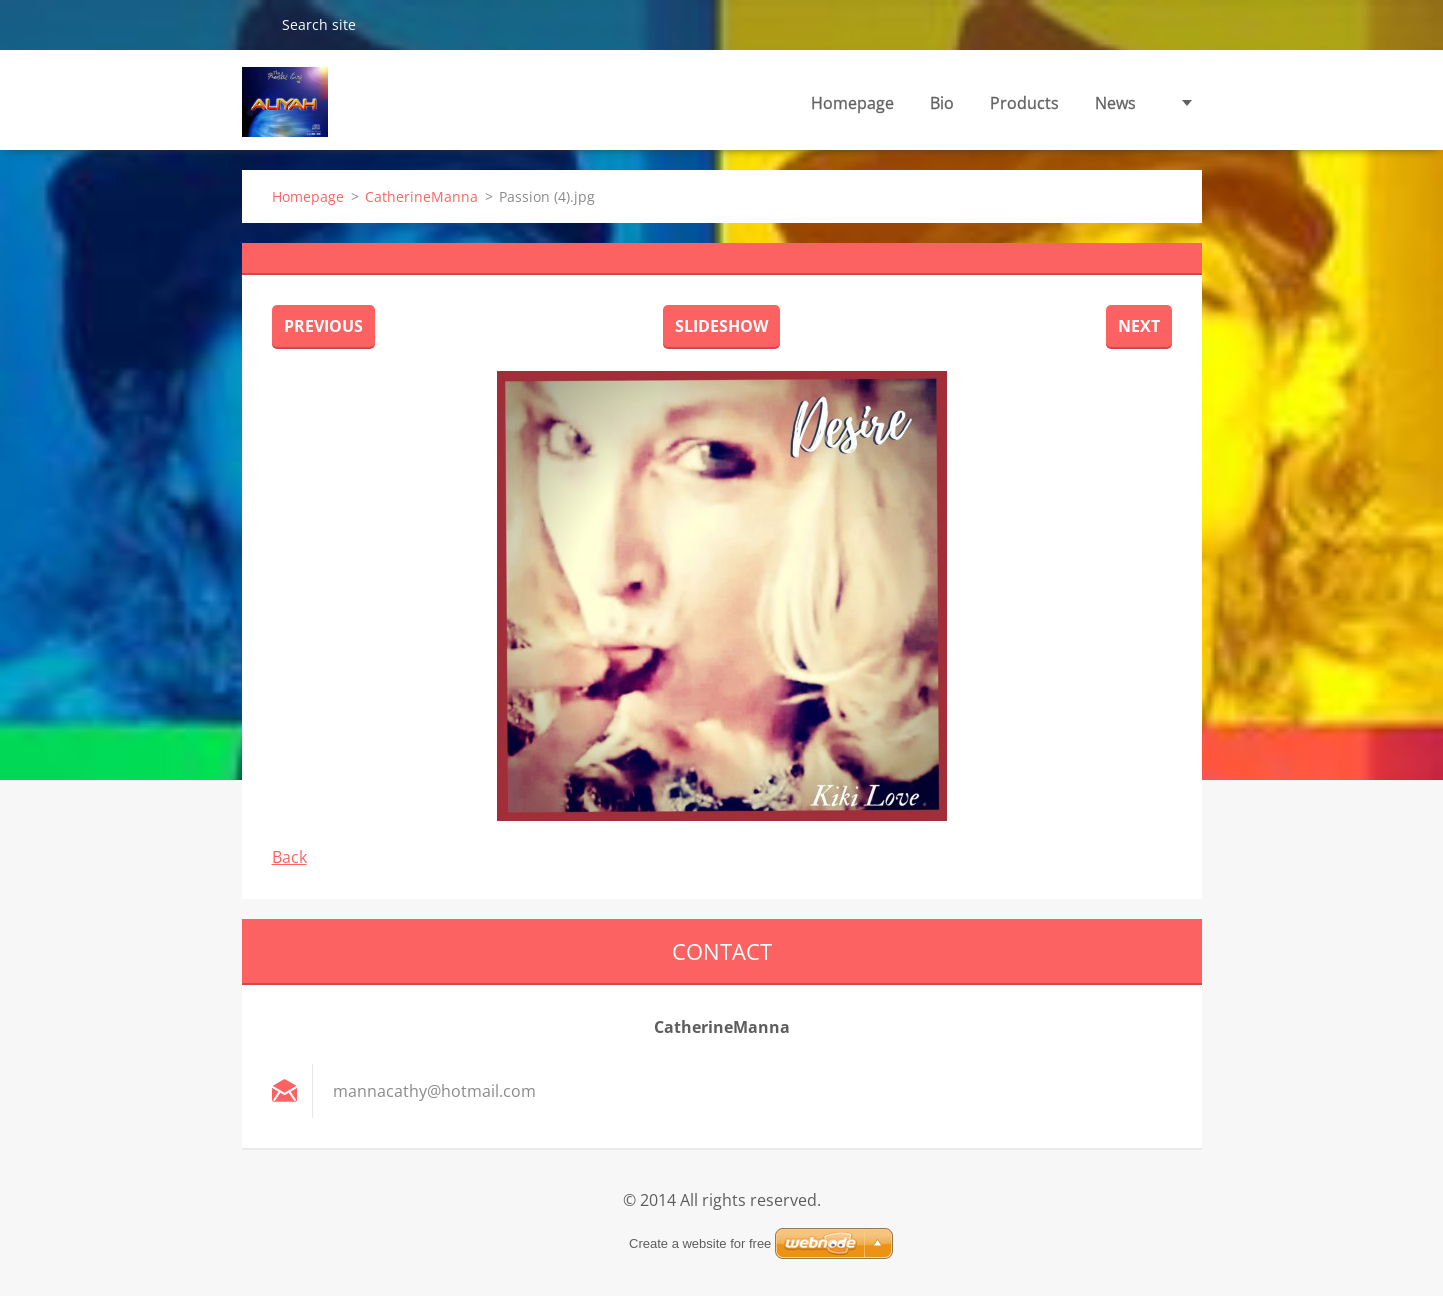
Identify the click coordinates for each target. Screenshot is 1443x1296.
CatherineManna (421, 196)
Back (289, 857)
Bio (942, 103)
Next (1139, 326)
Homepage (852, 103)
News (1115, 103)
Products (1024, 103)
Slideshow (721, 326)
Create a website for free (700, 1243)
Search (254, 24)
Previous (323, 326)
